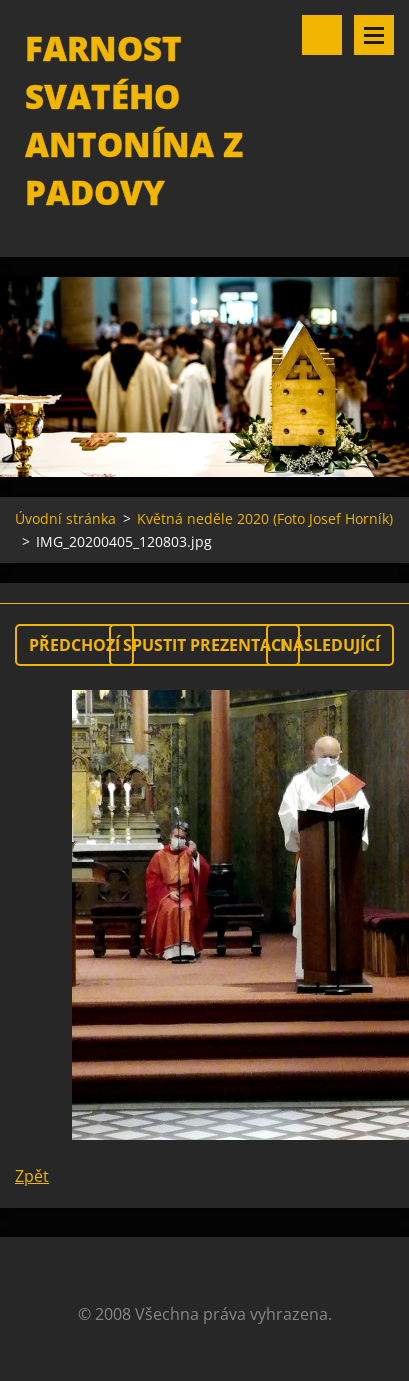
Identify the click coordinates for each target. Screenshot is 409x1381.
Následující (330, 645)
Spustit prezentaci (204, 645)
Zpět (32, 1176)
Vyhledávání (322, 35)
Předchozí (74, 645)
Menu (374, 35)
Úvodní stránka (65, 518)
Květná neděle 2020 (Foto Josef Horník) (265, 518)
